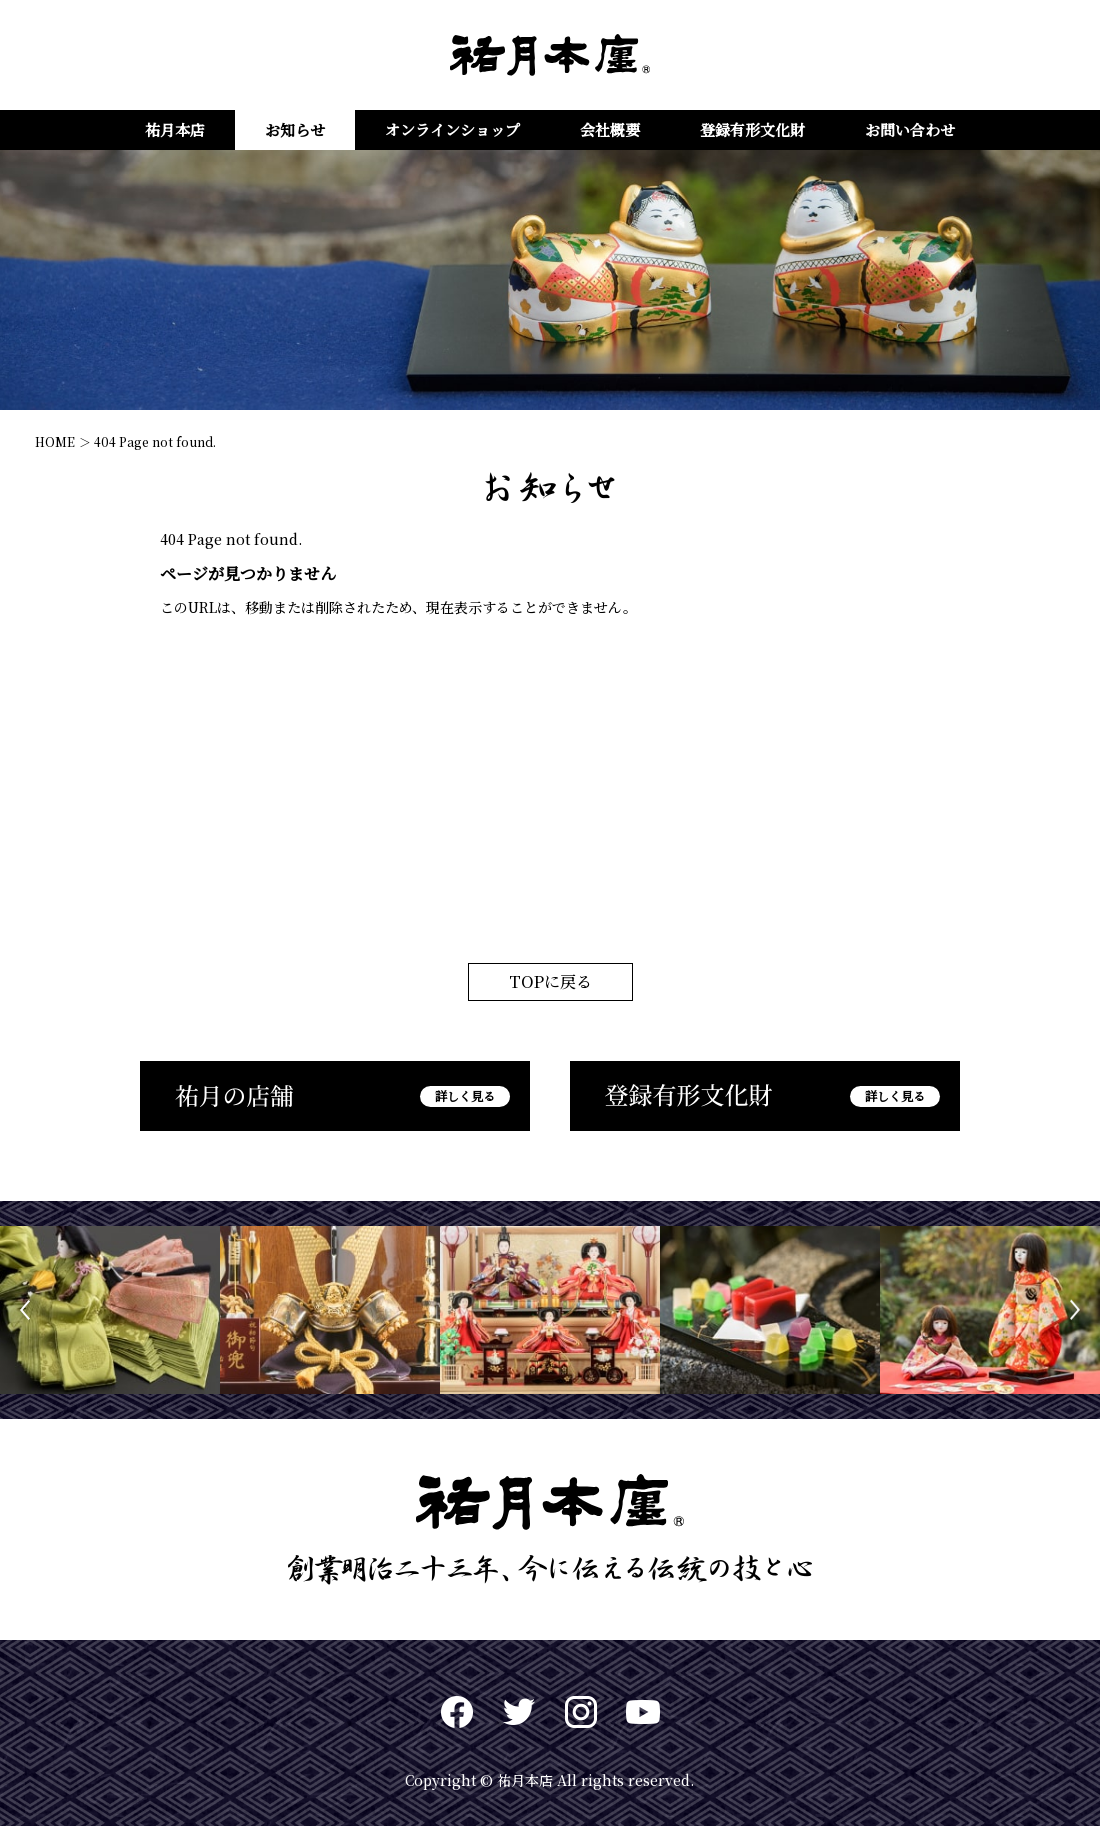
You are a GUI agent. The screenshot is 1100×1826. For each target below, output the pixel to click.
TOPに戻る (550, 981)
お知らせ (295, 129)
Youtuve (643, 1712)
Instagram (581, 1712)
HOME (55, 441)
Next (1075, 1310)
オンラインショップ (452, 129)
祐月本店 (175, 129)
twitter (519, 1712)
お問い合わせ (910, 129)
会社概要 (610, 129)
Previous (25, 1310)
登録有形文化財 (752, 129)
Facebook (457, 1712)
